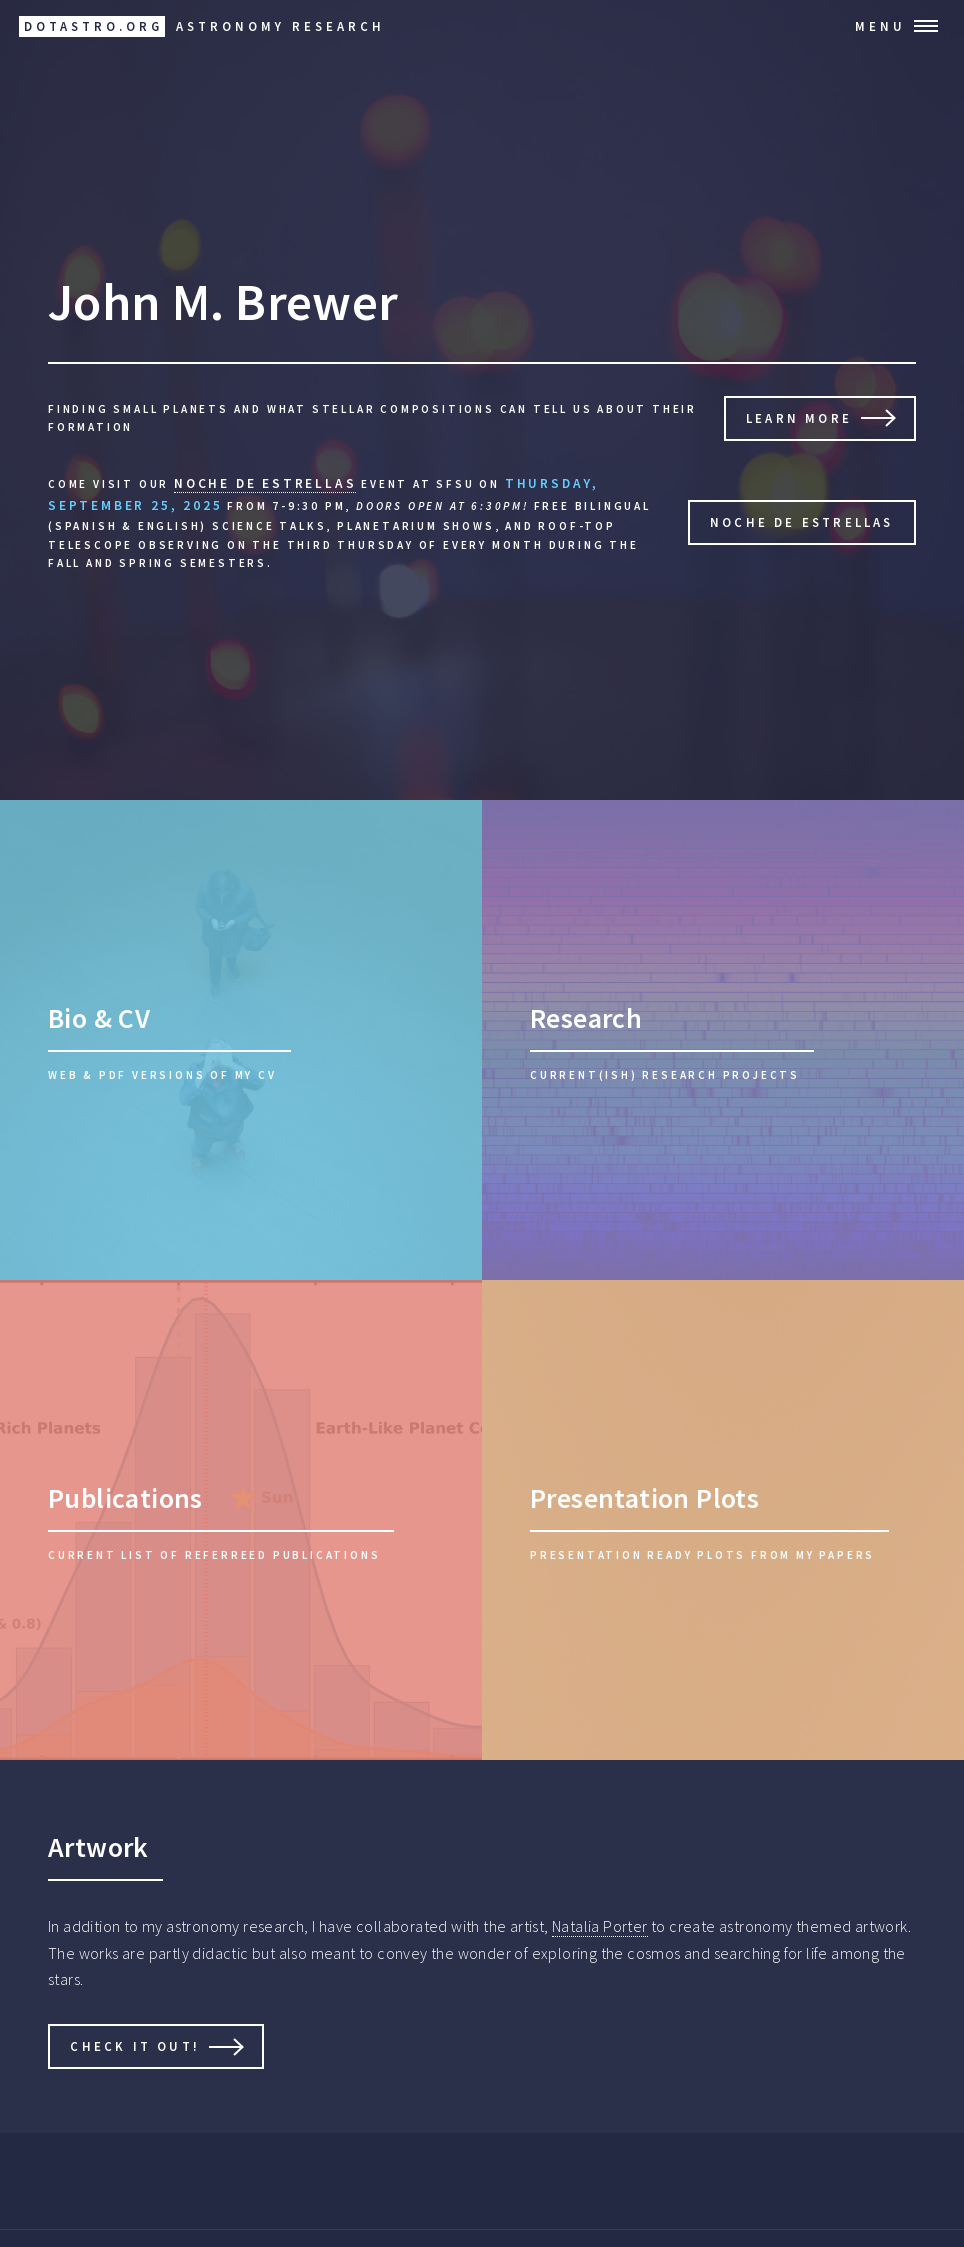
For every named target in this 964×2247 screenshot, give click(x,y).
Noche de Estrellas (802, 522)
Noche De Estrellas (265, 483)
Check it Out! (135, 2046)
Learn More (799, 418)
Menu (880, 26)
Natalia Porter (600, 1926)
